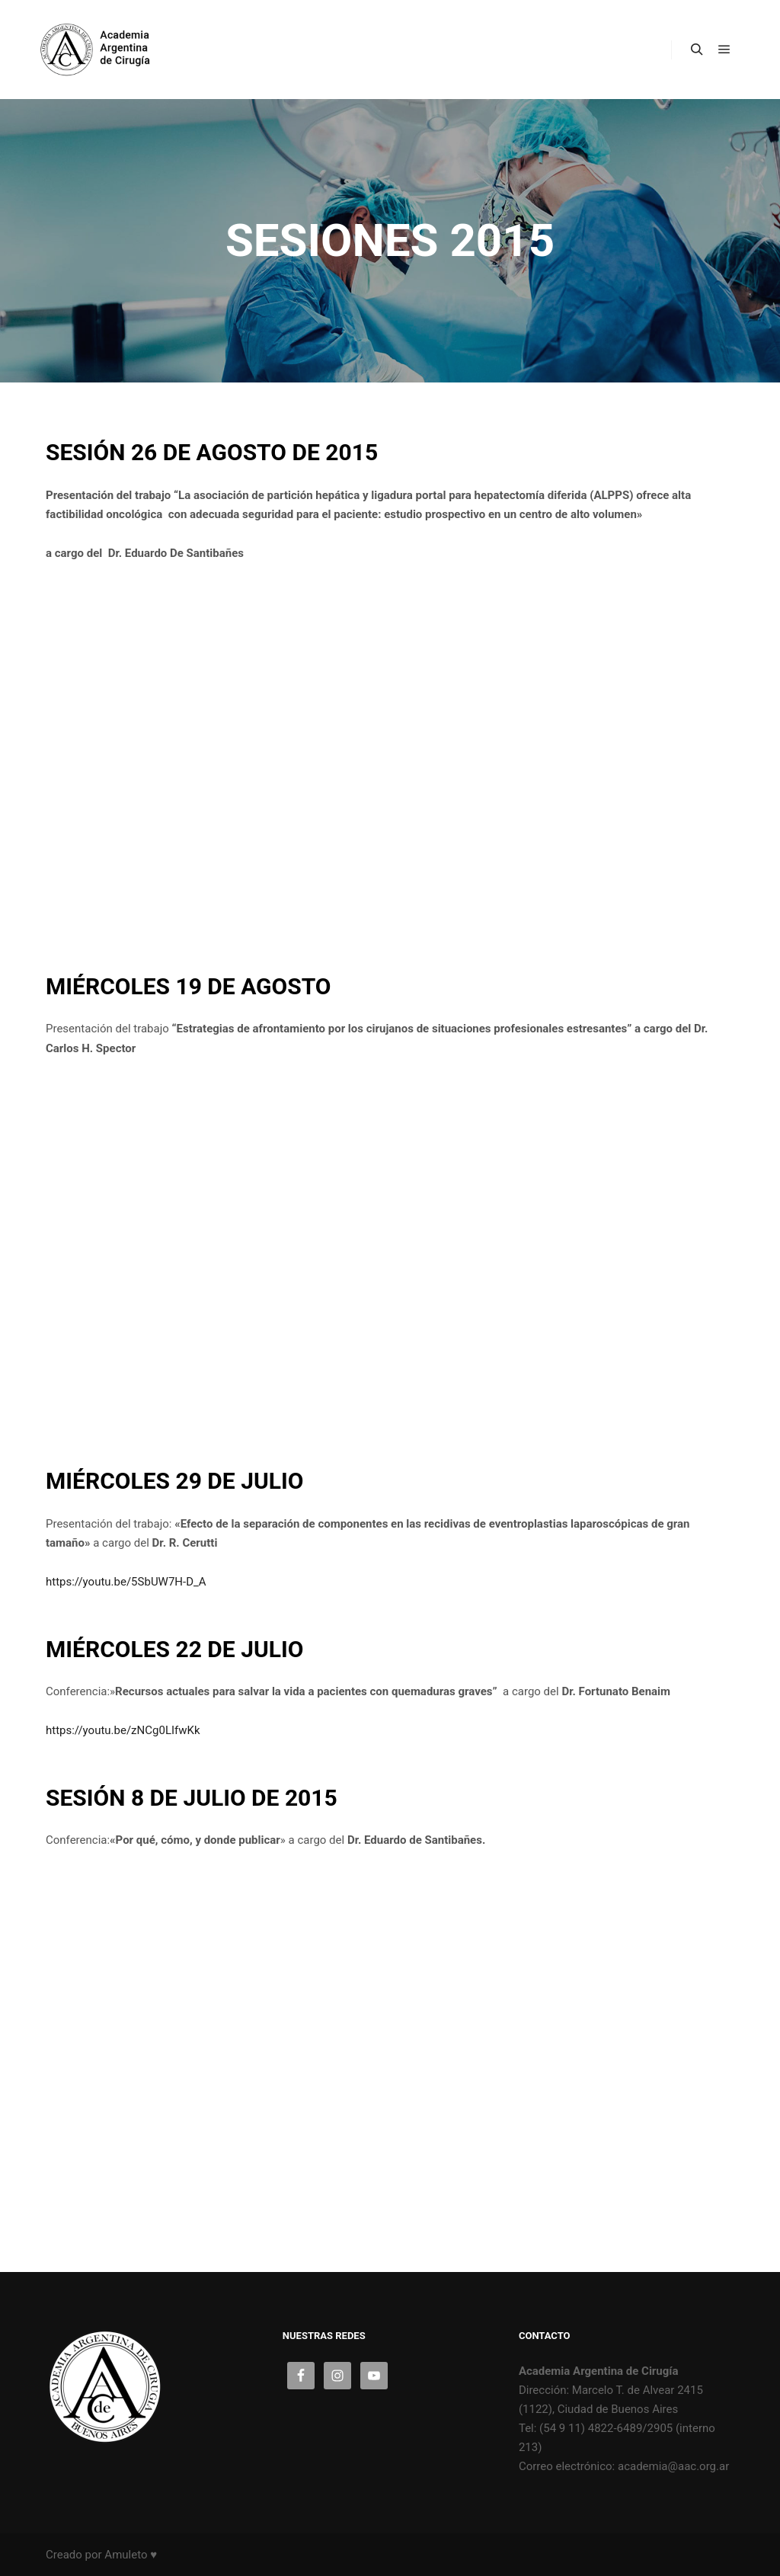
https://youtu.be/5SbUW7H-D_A (126, 1582)
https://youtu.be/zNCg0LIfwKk (123, 1730)
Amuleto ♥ (130, 2555)
